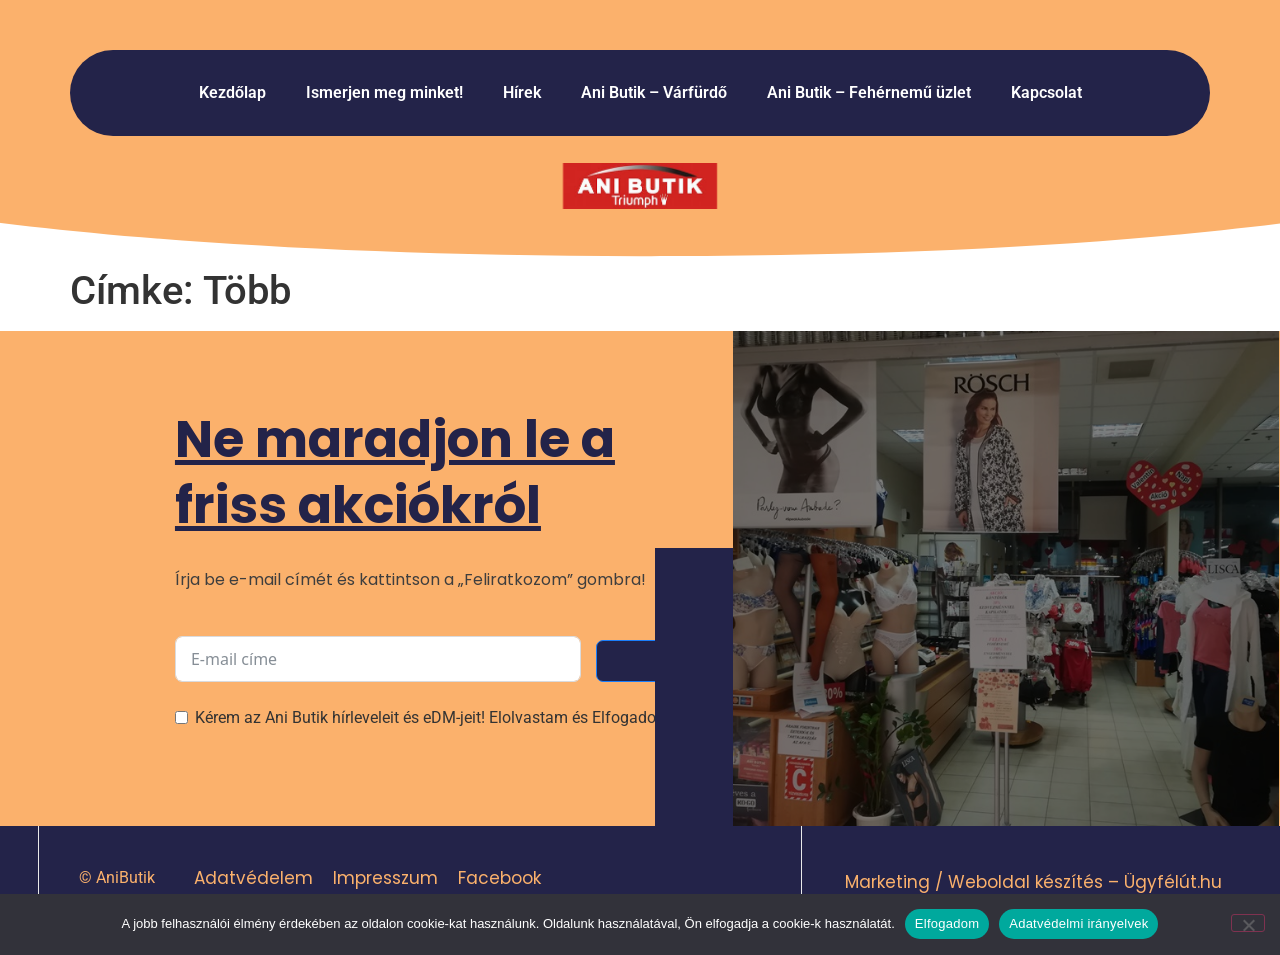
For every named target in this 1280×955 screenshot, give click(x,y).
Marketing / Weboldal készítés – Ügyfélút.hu (1033, 882)
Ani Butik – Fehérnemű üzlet (869, 92)
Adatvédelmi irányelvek (1078, 923)
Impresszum (384, 878)
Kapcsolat (1046, 92)
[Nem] (1248, 923)
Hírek (522, 92)
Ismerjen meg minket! (384, 92)
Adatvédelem (252, 878)
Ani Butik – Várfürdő (654, 92)
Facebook (498, 878)
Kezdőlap (232, 92)
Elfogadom (947, 923)
